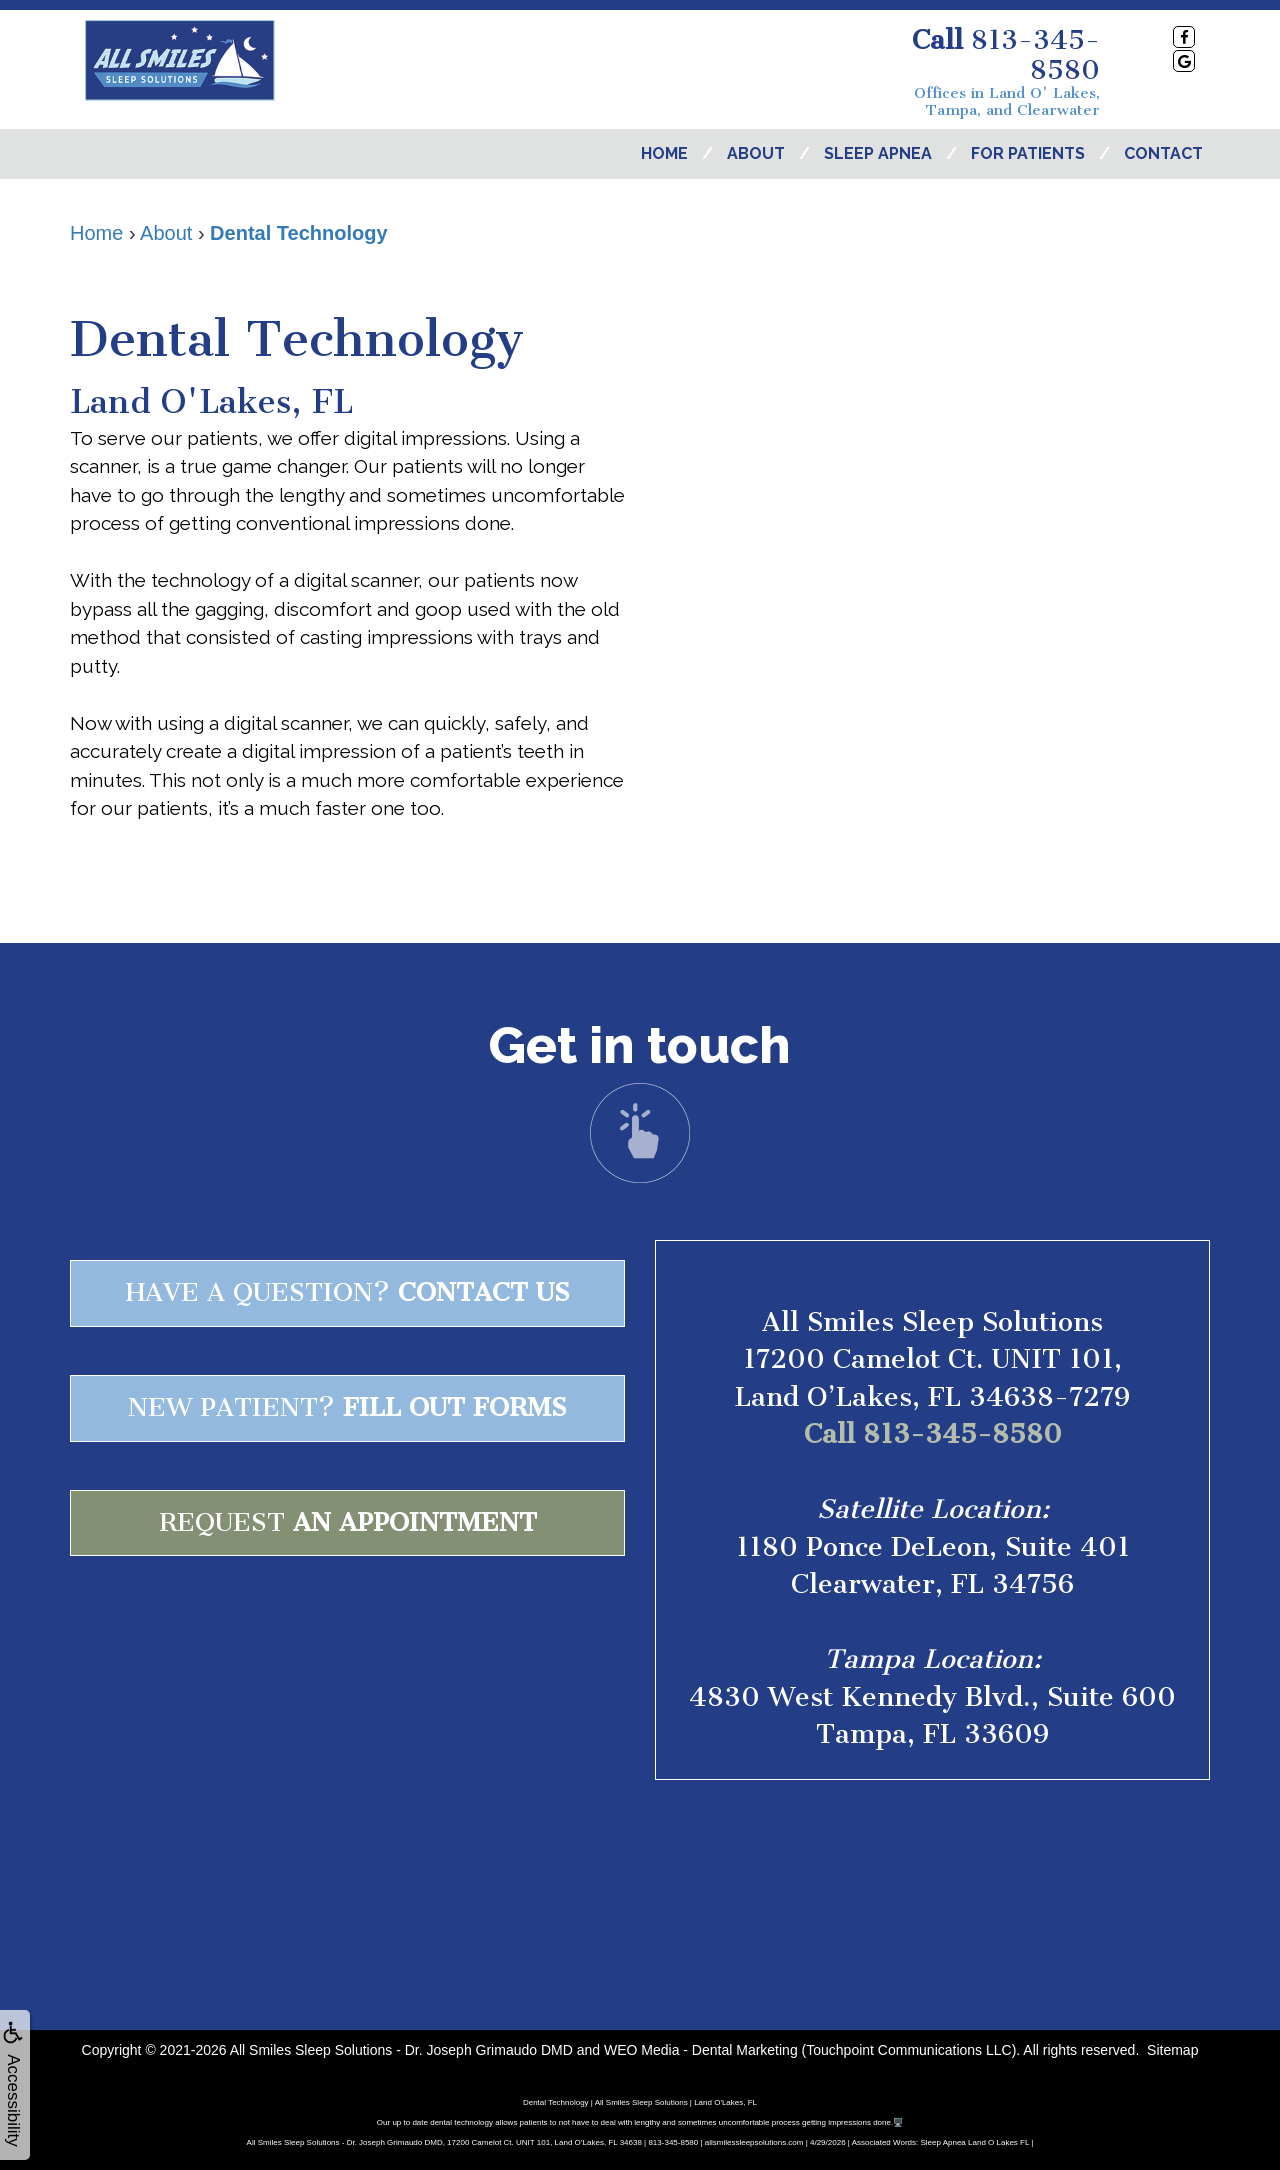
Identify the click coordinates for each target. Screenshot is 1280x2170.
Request (348, 1522)
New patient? (347, 1407)
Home (664, 153)
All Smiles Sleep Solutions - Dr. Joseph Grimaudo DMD (401, 2050)
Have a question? (348, 1292)
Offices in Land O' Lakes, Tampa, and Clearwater (1007, 102)
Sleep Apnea (878, 153)
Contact (1163, 153)
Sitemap (1172, 2050)
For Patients (1028, 153)
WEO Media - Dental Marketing (701, 2050)
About (756, 153)
